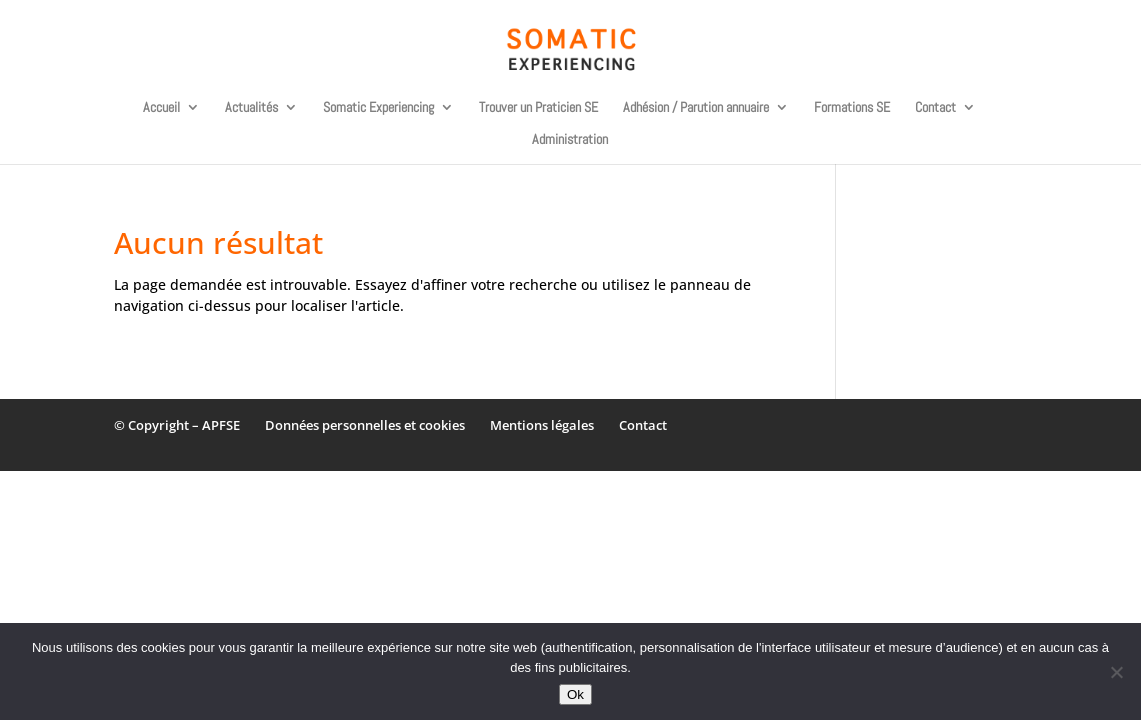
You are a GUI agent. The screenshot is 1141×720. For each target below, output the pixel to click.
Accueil (161, 108)
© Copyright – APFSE (177, 425)
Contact (935, 108)
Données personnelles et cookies (365, 425)
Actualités (251, 108)
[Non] (1116, 672)
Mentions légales (542, 425)
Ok (575, 694)
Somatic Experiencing (378, 108)
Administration (570, 140)
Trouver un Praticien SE (538, 108)
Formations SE (852, 108)
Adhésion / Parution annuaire (696, 108)
